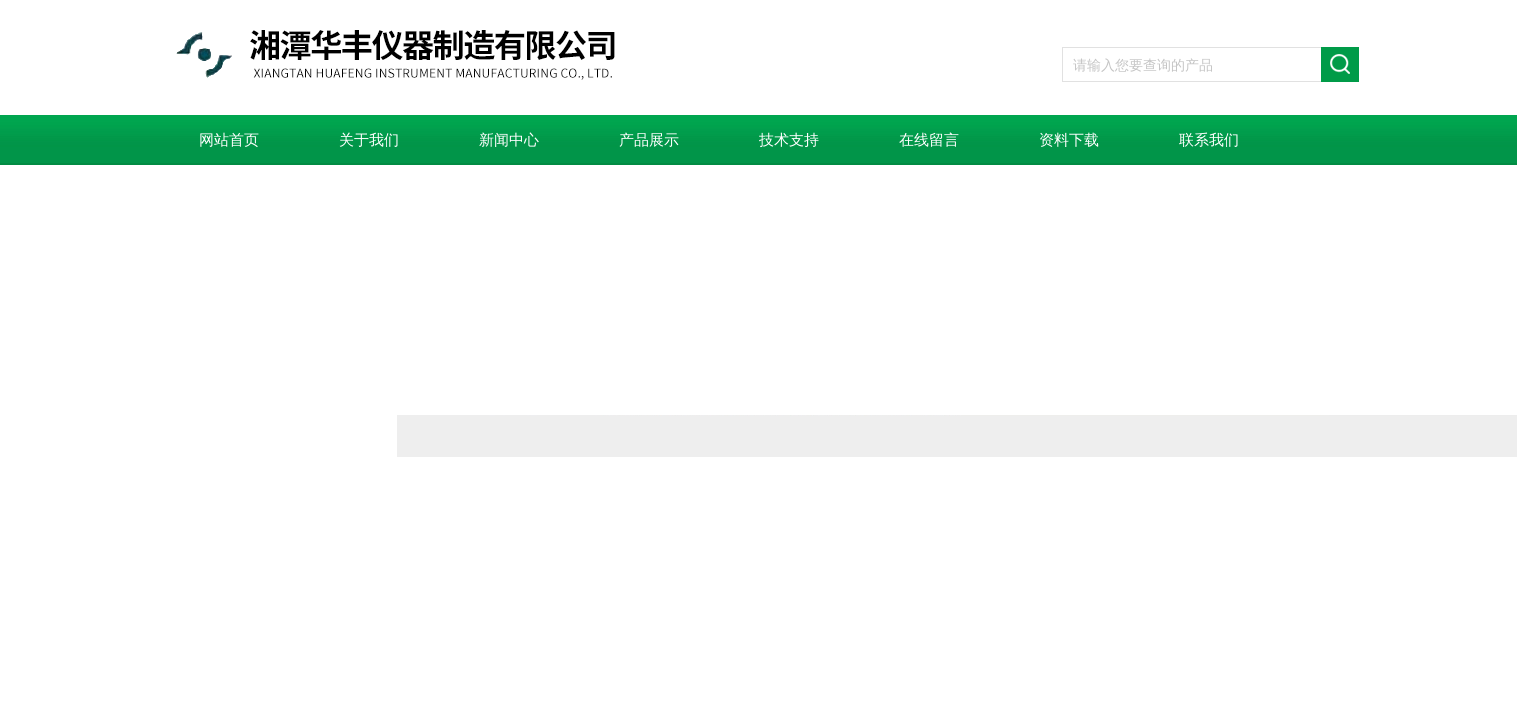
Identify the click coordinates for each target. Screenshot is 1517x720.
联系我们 (1209, 140)
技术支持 (789, 140)
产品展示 (649, 140)
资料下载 (1069, 140)
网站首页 (229, 140)
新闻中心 (509, 140)
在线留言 (929, 140)
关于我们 (369, 140)
